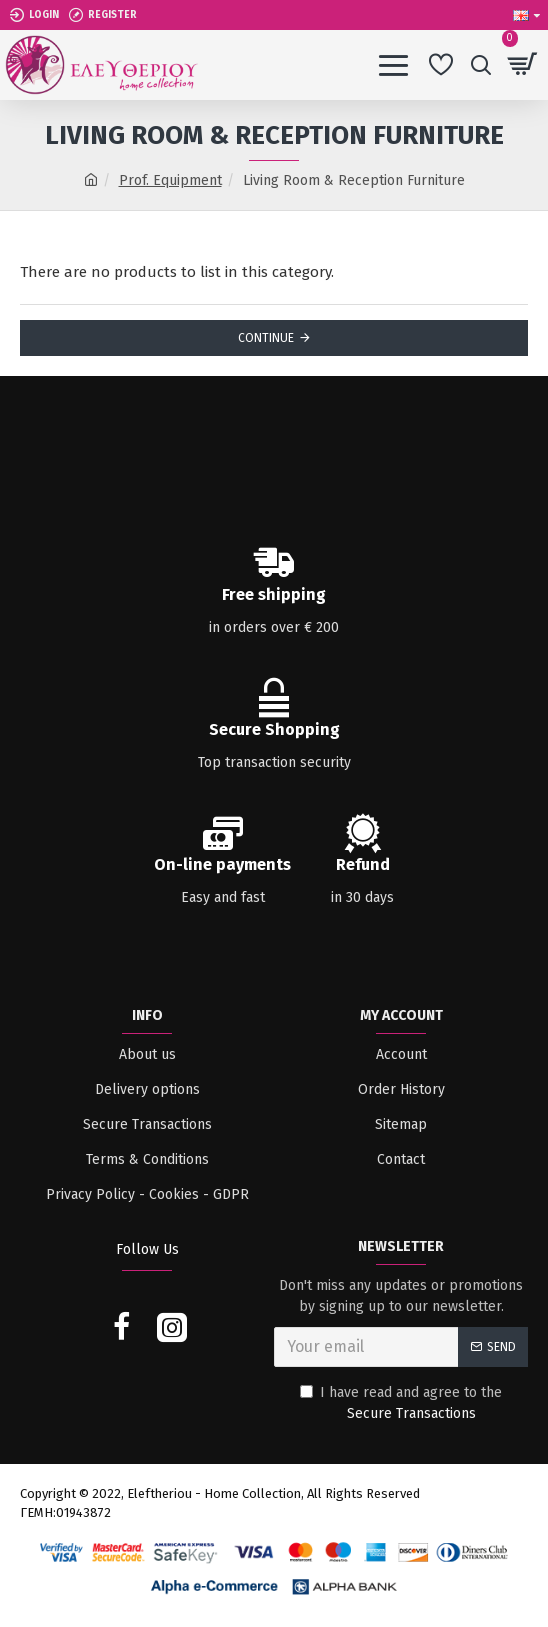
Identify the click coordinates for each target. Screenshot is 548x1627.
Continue (266, 338)
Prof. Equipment (170, 180)
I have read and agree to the (401, 1404)
